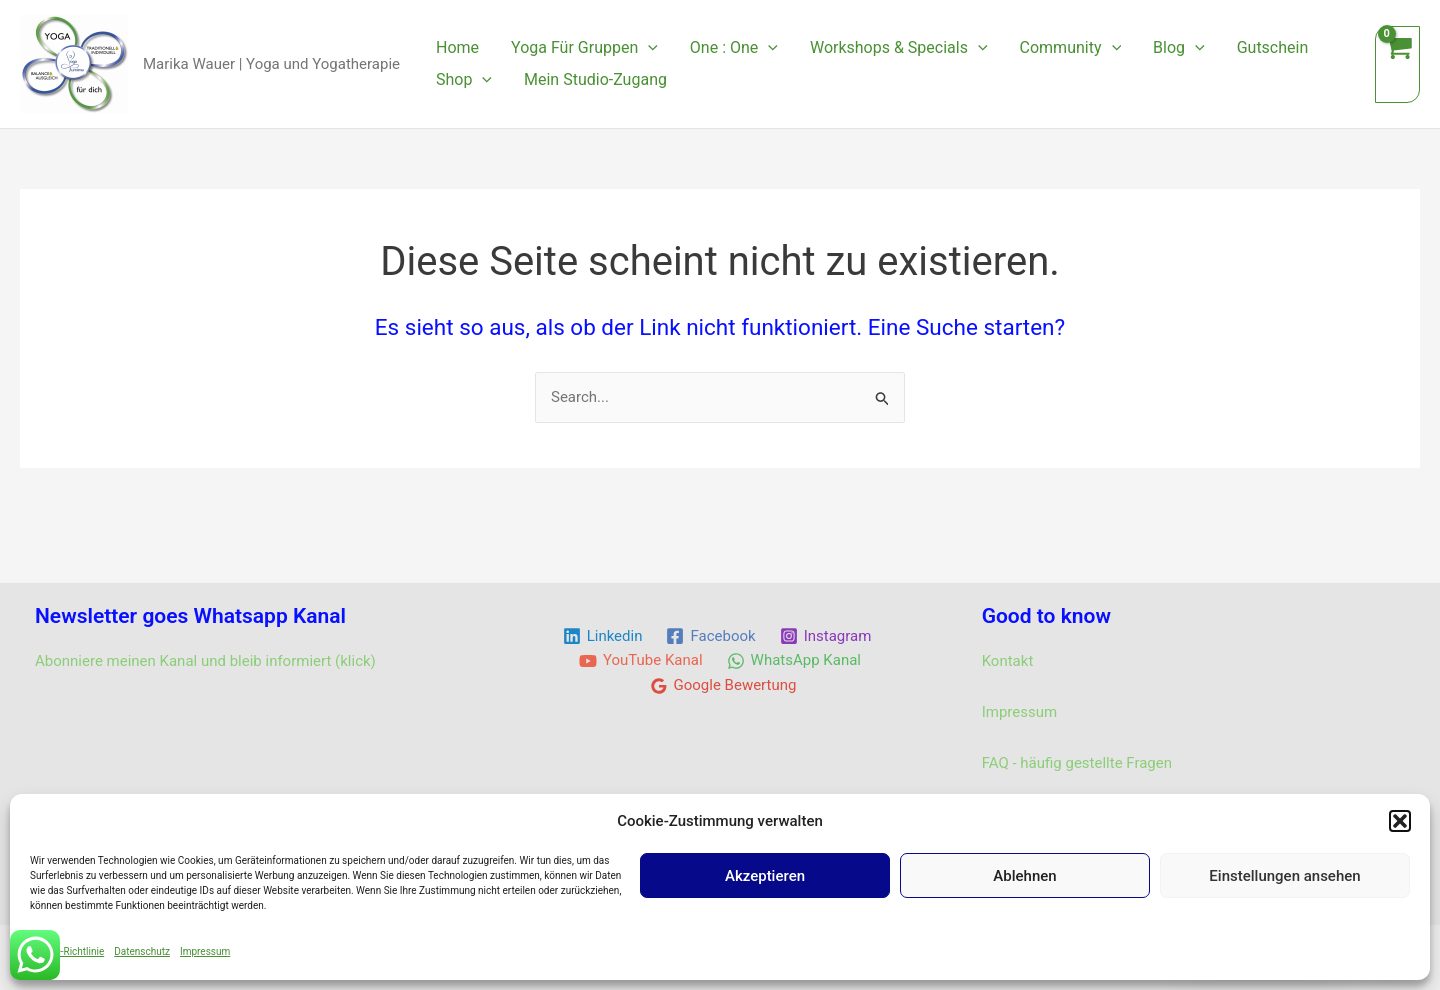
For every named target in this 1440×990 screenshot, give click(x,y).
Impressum (205, 951)
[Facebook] (710, 636)
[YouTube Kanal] (641, 661)
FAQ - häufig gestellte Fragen (1077, 763)
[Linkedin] (603, 636)
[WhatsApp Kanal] (794, 661)
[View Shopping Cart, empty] (1397, 64)
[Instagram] (826, 636)
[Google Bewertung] (723, 686)
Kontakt (1008, 661)
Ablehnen (1024, 876)
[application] (648, 48)
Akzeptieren (765, 876)
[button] (1400, 821)
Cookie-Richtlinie (67, 951)
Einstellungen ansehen (1284, 876)
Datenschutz (142, 951)
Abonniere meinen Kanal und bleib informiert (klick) (205, 661)
